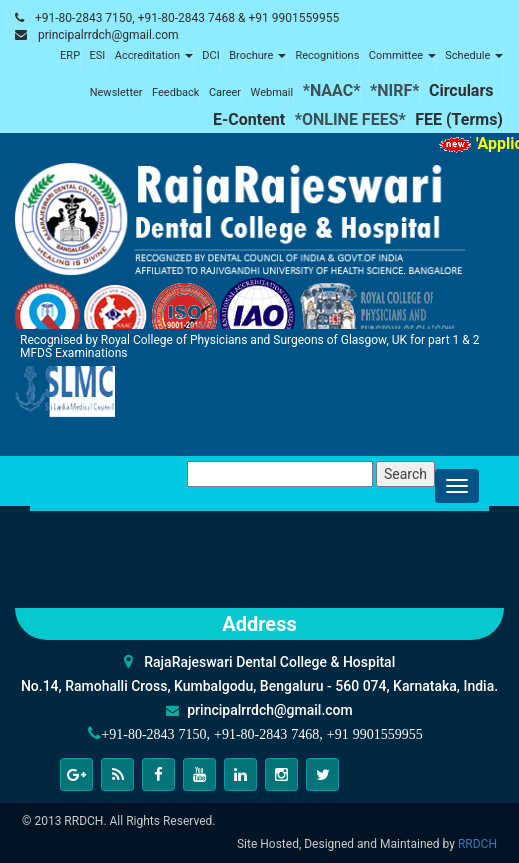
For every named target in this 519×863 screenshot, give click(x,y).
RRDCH (477, 844)
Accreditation (154, 55)
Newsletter (116, 92)
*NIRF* (395, 90)
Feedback (175, 92)
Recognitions (327, 55)
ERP (70, 55)
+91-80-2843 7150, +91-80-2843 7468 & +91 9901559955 (187, 18)
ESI (98, 55)
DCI (210, 55)
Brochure (257, 55)
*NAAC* (332, 90)
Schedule (474, 55)
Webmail (272, 92)
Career (225, 92)
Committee (402, 55)
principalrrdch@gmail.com (108, 35)
